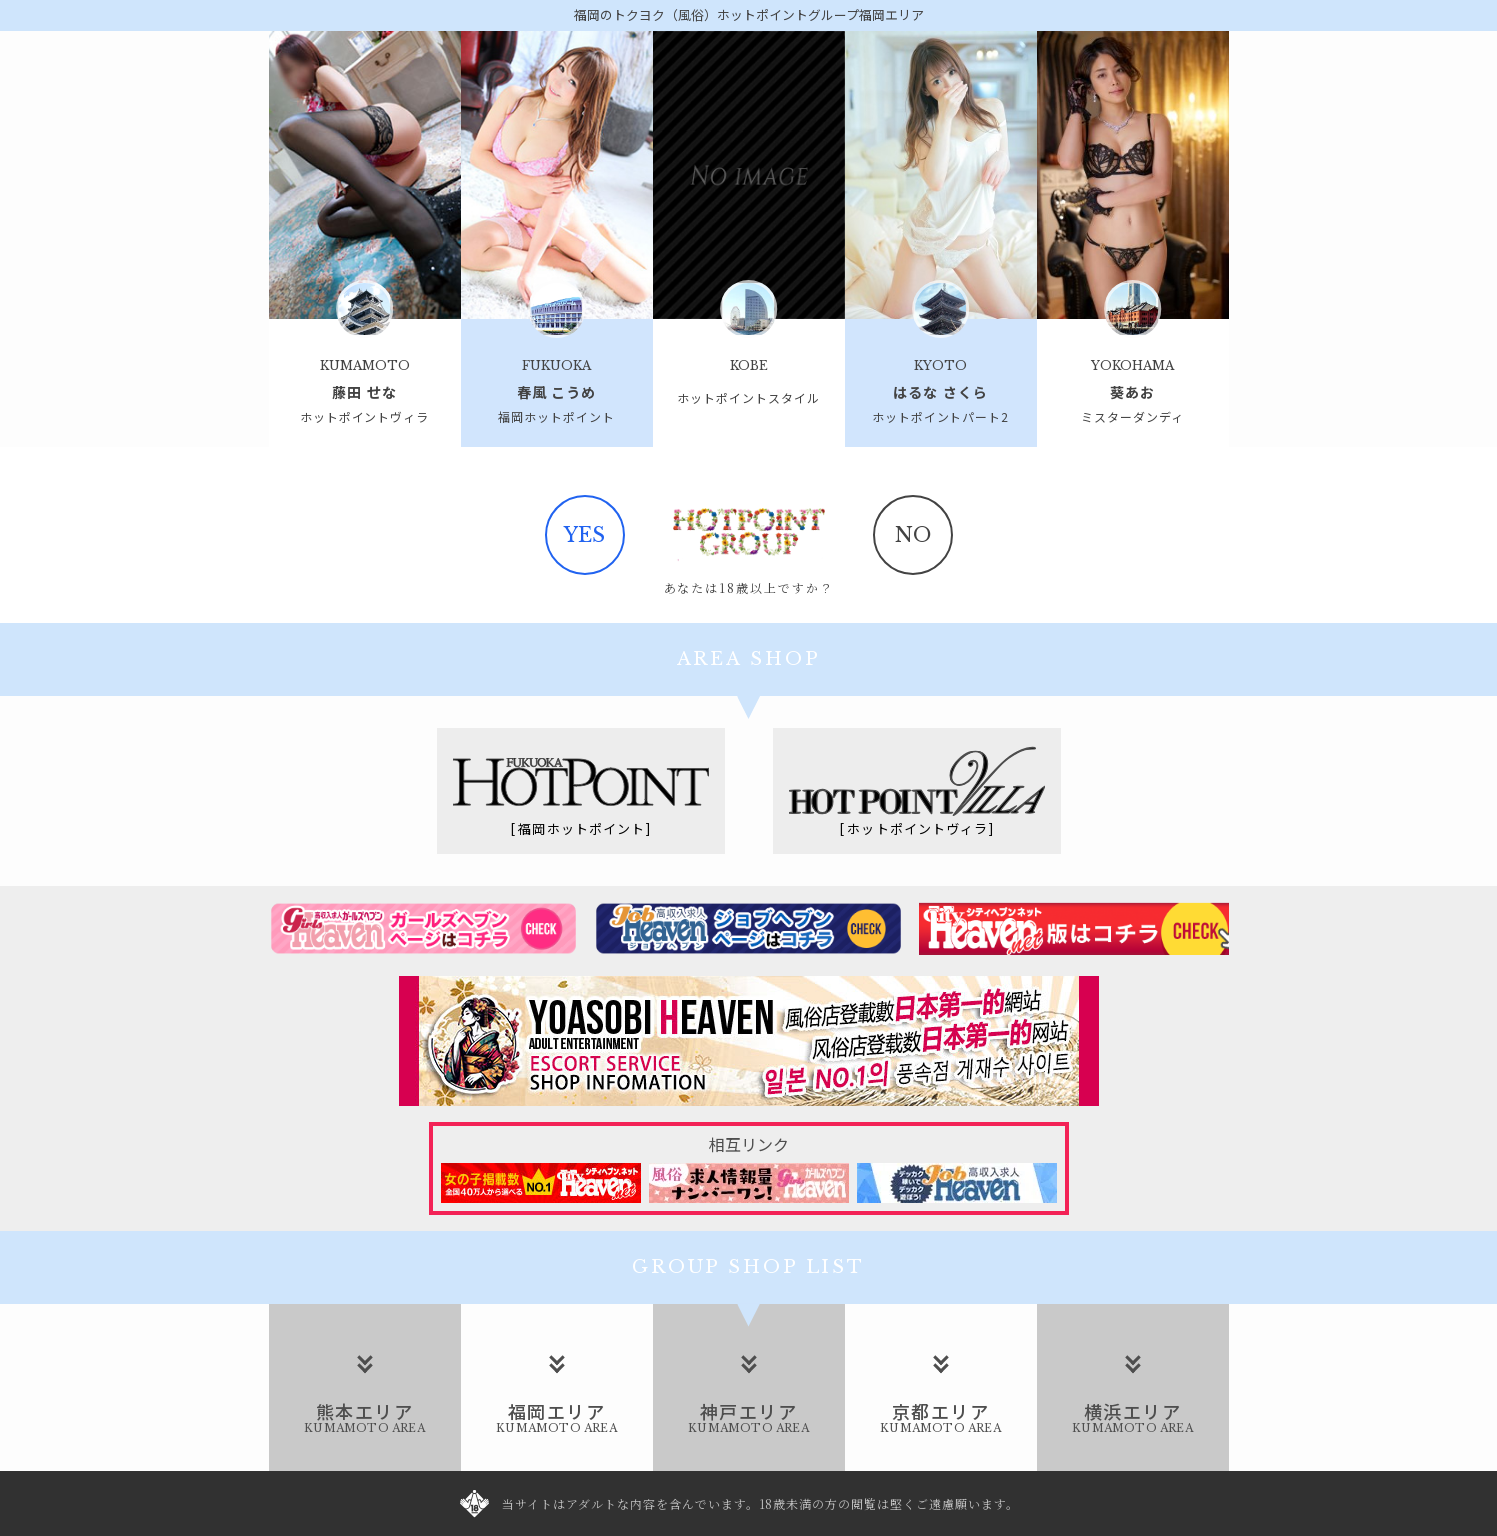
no (913, 535)
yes (584, 535)
